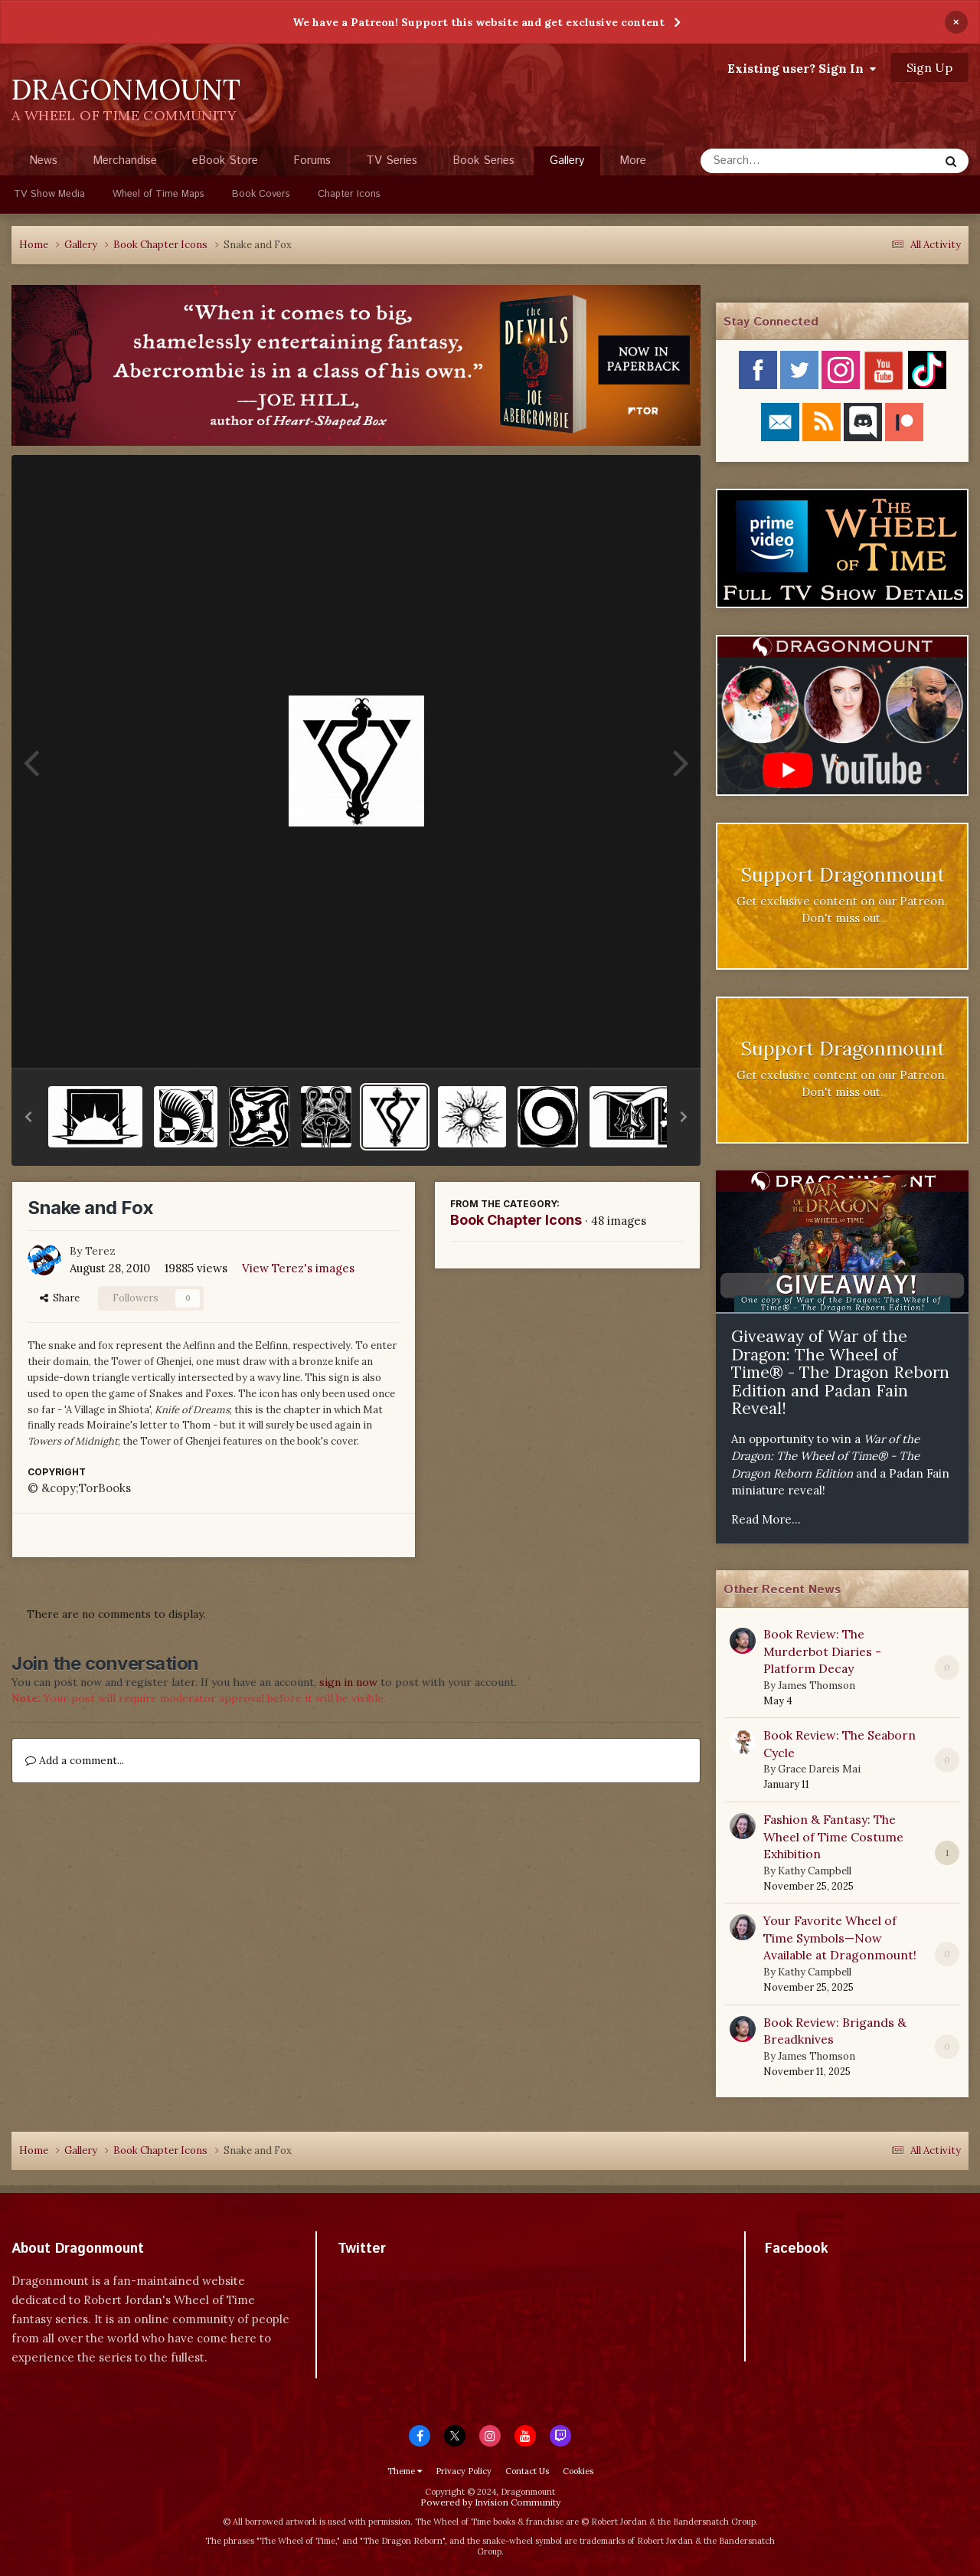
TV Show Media (49, 194)
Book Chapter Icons (516, 1220)
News (43, 160)
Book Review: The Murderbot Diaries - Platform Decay (822, 1651)
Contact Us (527, 2471)
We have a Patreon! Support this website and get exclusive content (478, 22)
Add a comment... (74, 1760)
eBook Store (225, 160)
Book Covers (261, 194)
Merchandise (125, 160)
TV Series (391, 160)
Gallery (567, 163)
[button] (28, 1117)
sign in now (348, 1682)
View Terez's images (298, 1268)
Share (60, 1297)
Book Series (483, 160)
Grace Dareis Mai (819, 1769)
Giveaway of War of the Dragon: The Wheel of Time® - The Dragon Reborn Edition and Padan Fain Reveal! (840, 1372)
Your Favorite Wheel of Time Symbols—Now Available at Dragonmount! (839, 1937)
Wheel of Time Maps (158, 194)
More (632, 160)
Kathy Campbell (814, 1870)
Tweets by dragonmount (405, 2275)
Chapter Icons (349, 194)
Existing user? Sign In (801, 68)
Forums (312, 160)
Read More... (766, 1519)
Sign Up (929, 67)
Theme (404, 2471)
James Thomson (816, 1685)
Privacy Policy (464, 2471)
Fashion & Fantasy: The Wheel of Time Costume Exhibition (833, 1836)
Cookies (578, 2471)
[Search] (779, 161)
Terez (100, 1251)
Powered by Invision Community (490, 2502)
